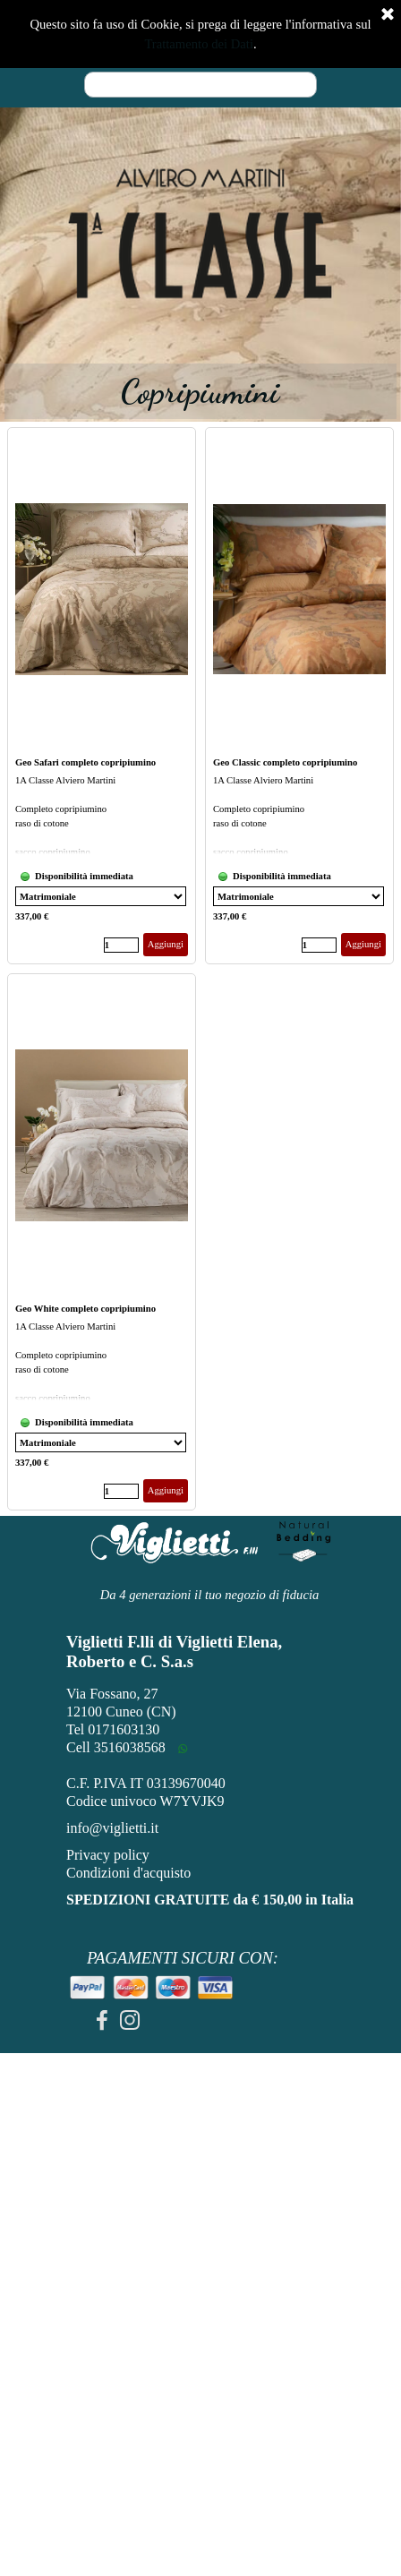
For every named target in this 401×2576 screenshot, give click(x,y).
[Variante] (100, 896)
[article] (101, 695)
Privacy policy (107, 1854)
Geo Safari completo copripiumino (85, 762)
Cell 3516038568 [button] (116, 1747)
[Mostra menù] (321, 31)
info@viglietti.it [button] (112, 1828)
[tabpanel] (200, 234)
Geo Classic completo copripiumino (285, 762)
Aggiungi (165, 944)
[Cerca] (200, 85)
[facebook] (102, 2020)
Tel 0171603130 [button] (112, 1729)
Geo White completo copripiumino (85, 1309)
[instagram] (129, 2020)
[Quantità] (121, 945)
